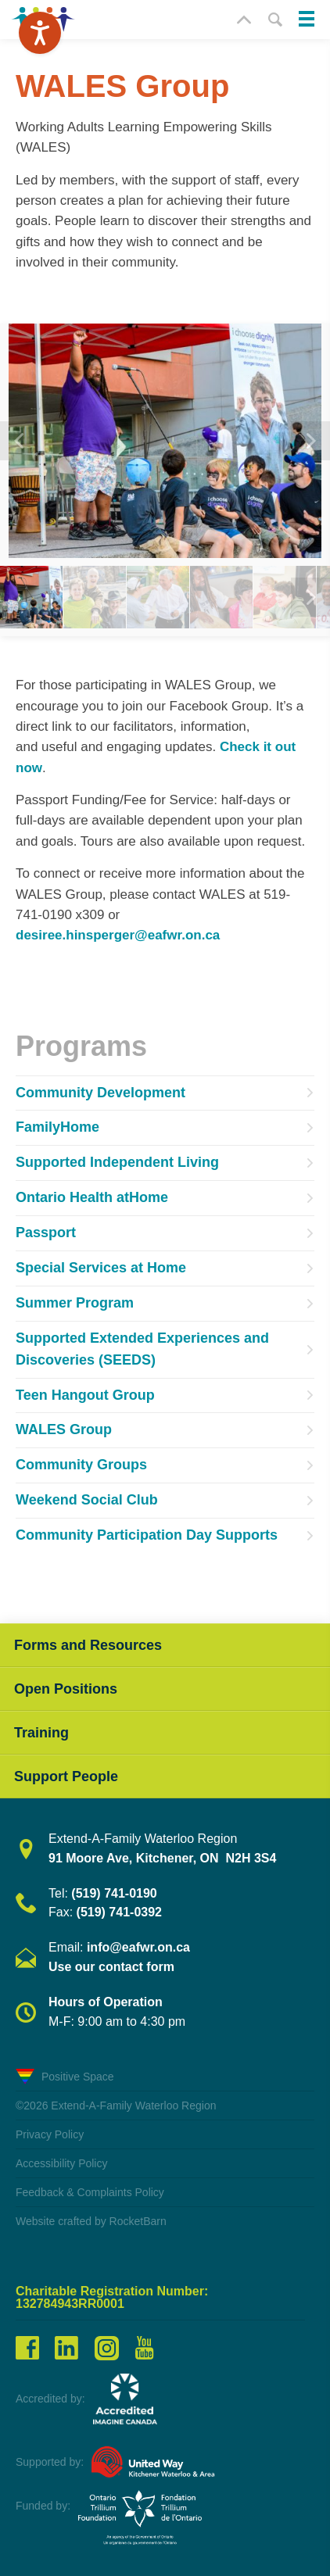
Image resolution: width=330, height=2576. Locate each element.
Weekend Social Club (87, 1500)
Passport (46, 1232)
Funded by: (43, 2505)
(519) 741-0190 (113, 1893)
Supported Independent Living (117, 1162)
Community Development (100, 1092)
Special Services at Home (101, 1267)
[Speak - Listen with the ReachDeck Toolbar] (40, 33)
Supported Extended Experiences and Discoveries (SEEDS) (142, 1349)
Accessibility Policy (61, 2163)
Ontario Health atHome (92, 1197)
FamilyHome (57, 1127)
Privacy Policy (50, 2134)
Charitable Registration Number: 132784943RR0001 (112, 2297)
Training (41, 1733)
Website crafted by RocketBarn (91, 2221)
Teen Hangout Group (85, 1395)
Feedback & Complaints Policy (90, 2192)
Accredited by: (50, 2398)
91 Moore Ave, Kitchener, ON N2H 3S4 (162, 1858)
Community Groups (81, 1464)
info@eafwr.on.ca (138, 1947)
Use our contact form (111, 1966)
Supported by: (50, 2462)
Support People (66, 1776)
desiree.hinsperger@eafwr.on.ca (118, 935)
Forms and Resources (88, 1645)
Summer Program (75, 1303)
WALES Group (64, 1429)
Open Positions (65, 1689)
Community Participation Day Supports (147, 1535)
